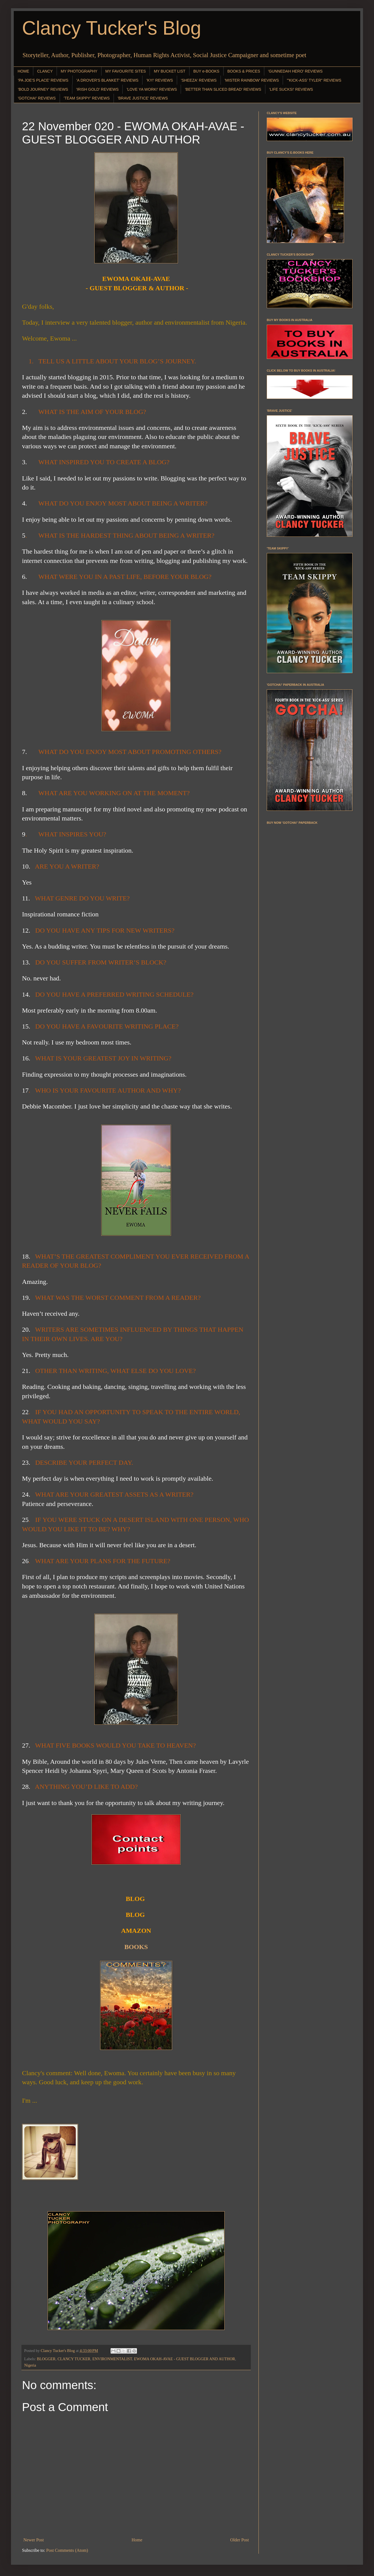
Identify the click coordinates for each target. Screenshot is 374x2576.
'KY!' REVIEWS (159, 80)
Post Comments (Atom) (67, 2550)
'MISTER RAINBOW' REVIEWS (252, 80)
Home (137, 2540)
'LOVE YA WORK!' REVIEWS (152, 89)
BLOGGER (46, 2359)
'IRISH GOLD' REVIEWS (97, 89)
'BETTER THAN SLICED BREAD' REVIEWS (223, 89)
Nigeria (30, 2365)
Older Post (239, 2540)
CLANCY (45, 71)
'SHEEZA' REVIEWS (199, 80)
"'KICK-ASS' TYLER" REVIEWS (314, 80)
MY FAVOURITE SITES (125, 71)
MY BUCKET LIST (169, 71)
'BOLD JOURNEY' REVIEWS (43, 89)
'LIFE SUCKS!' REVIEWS (291, 89)
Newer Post (33, 2540)
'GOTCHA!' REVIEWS (37, 98)
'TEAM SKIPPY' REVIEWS (87, 98)
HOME (23, 71)
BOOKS (136, 1946)
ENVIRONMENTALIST (112, 2359)
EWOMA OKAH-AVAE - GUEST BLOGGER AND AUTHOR (184, 2359)
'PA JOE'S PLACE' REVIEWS (43, 80)
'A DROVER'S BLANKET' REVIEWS (107, 80)
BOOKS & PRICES (243, 71)
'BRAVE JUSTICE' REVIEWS (143, 98)
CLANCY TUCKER (73, 2359)
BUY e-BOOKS (206, 71)
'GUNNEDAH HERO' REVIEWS (295, 71)
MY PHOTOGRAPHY (79, 71)
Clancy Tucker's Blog (111, 28)
